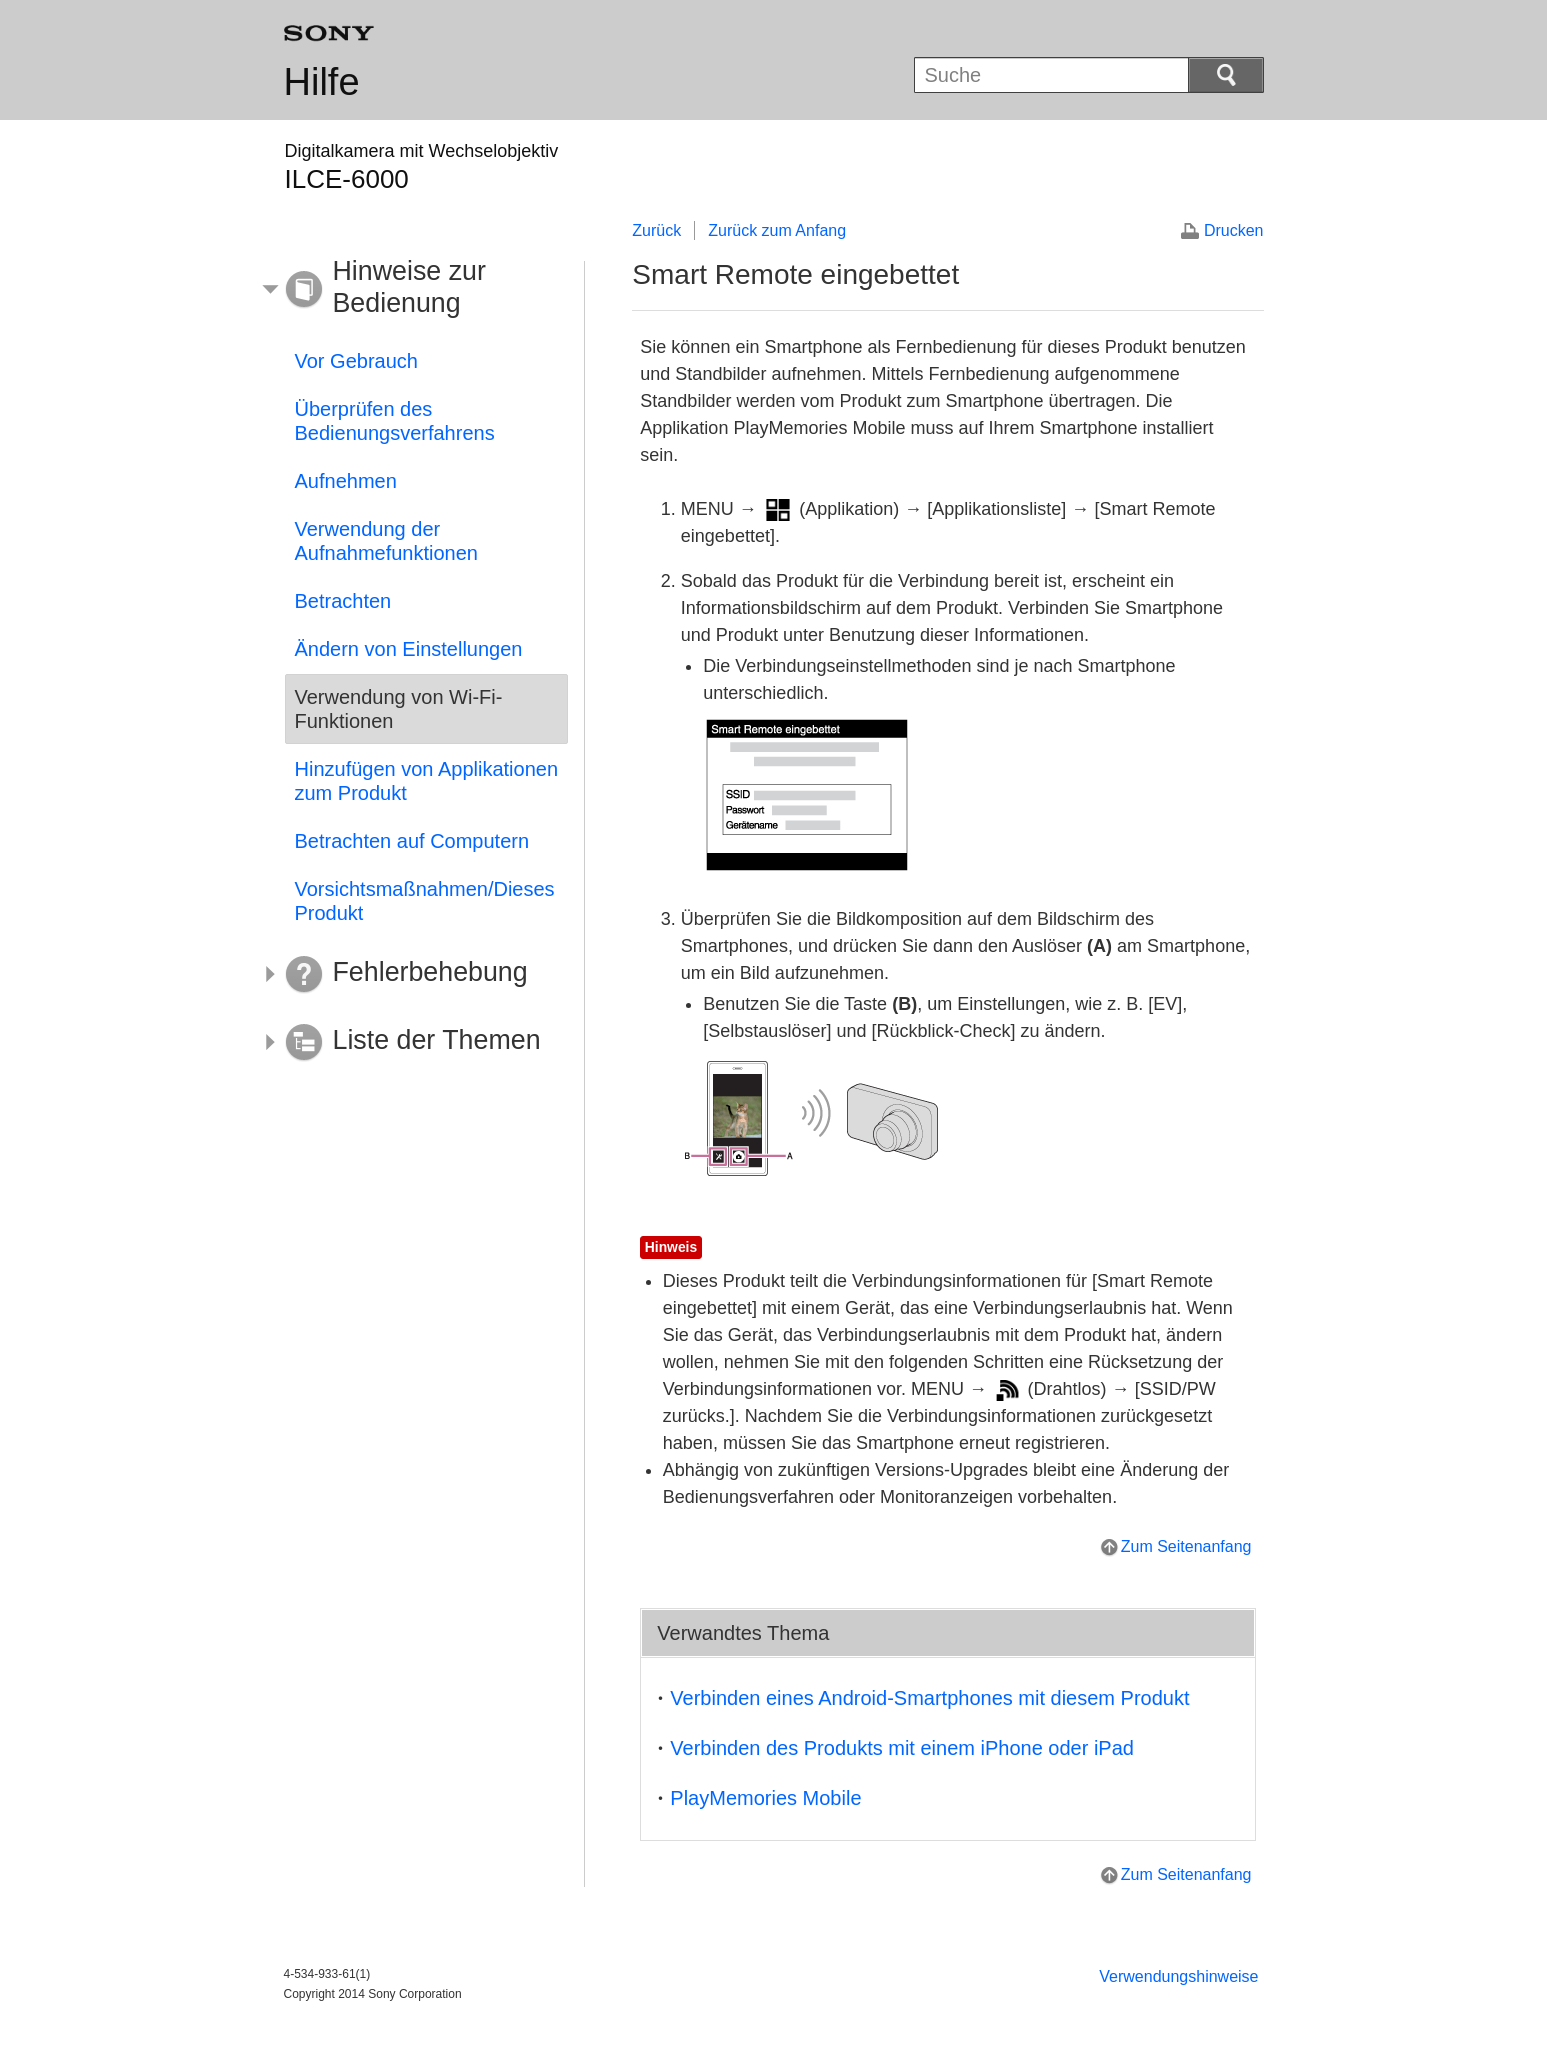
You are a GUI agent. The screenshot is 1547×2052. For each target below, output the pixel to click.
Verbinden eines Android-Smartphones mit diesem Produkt (929, 1698)
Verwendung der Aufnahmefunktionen (386, 541)
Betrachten (343, 601)
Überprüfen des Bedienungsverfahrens (395, 421)
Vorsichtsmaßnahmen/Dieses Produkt (425, 901)
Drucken (1234, 230)
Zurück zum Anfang (777, 230)
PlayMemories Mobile (765, 1798)
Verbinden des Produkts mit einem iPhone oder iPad (902, 1748)
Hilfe (322, 82)
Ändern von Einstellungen (409, 649)
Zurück (656, 230)
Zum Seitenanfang (1186, 1546)
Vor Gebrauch (356, 361)
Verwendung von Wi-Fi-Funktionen (399, 709)
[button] (412, 290)
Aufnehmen (346, 481)
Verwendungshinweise (1178, 1976)
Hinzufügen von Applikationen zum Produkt (427, 781)
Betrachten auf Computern (412, 841)
